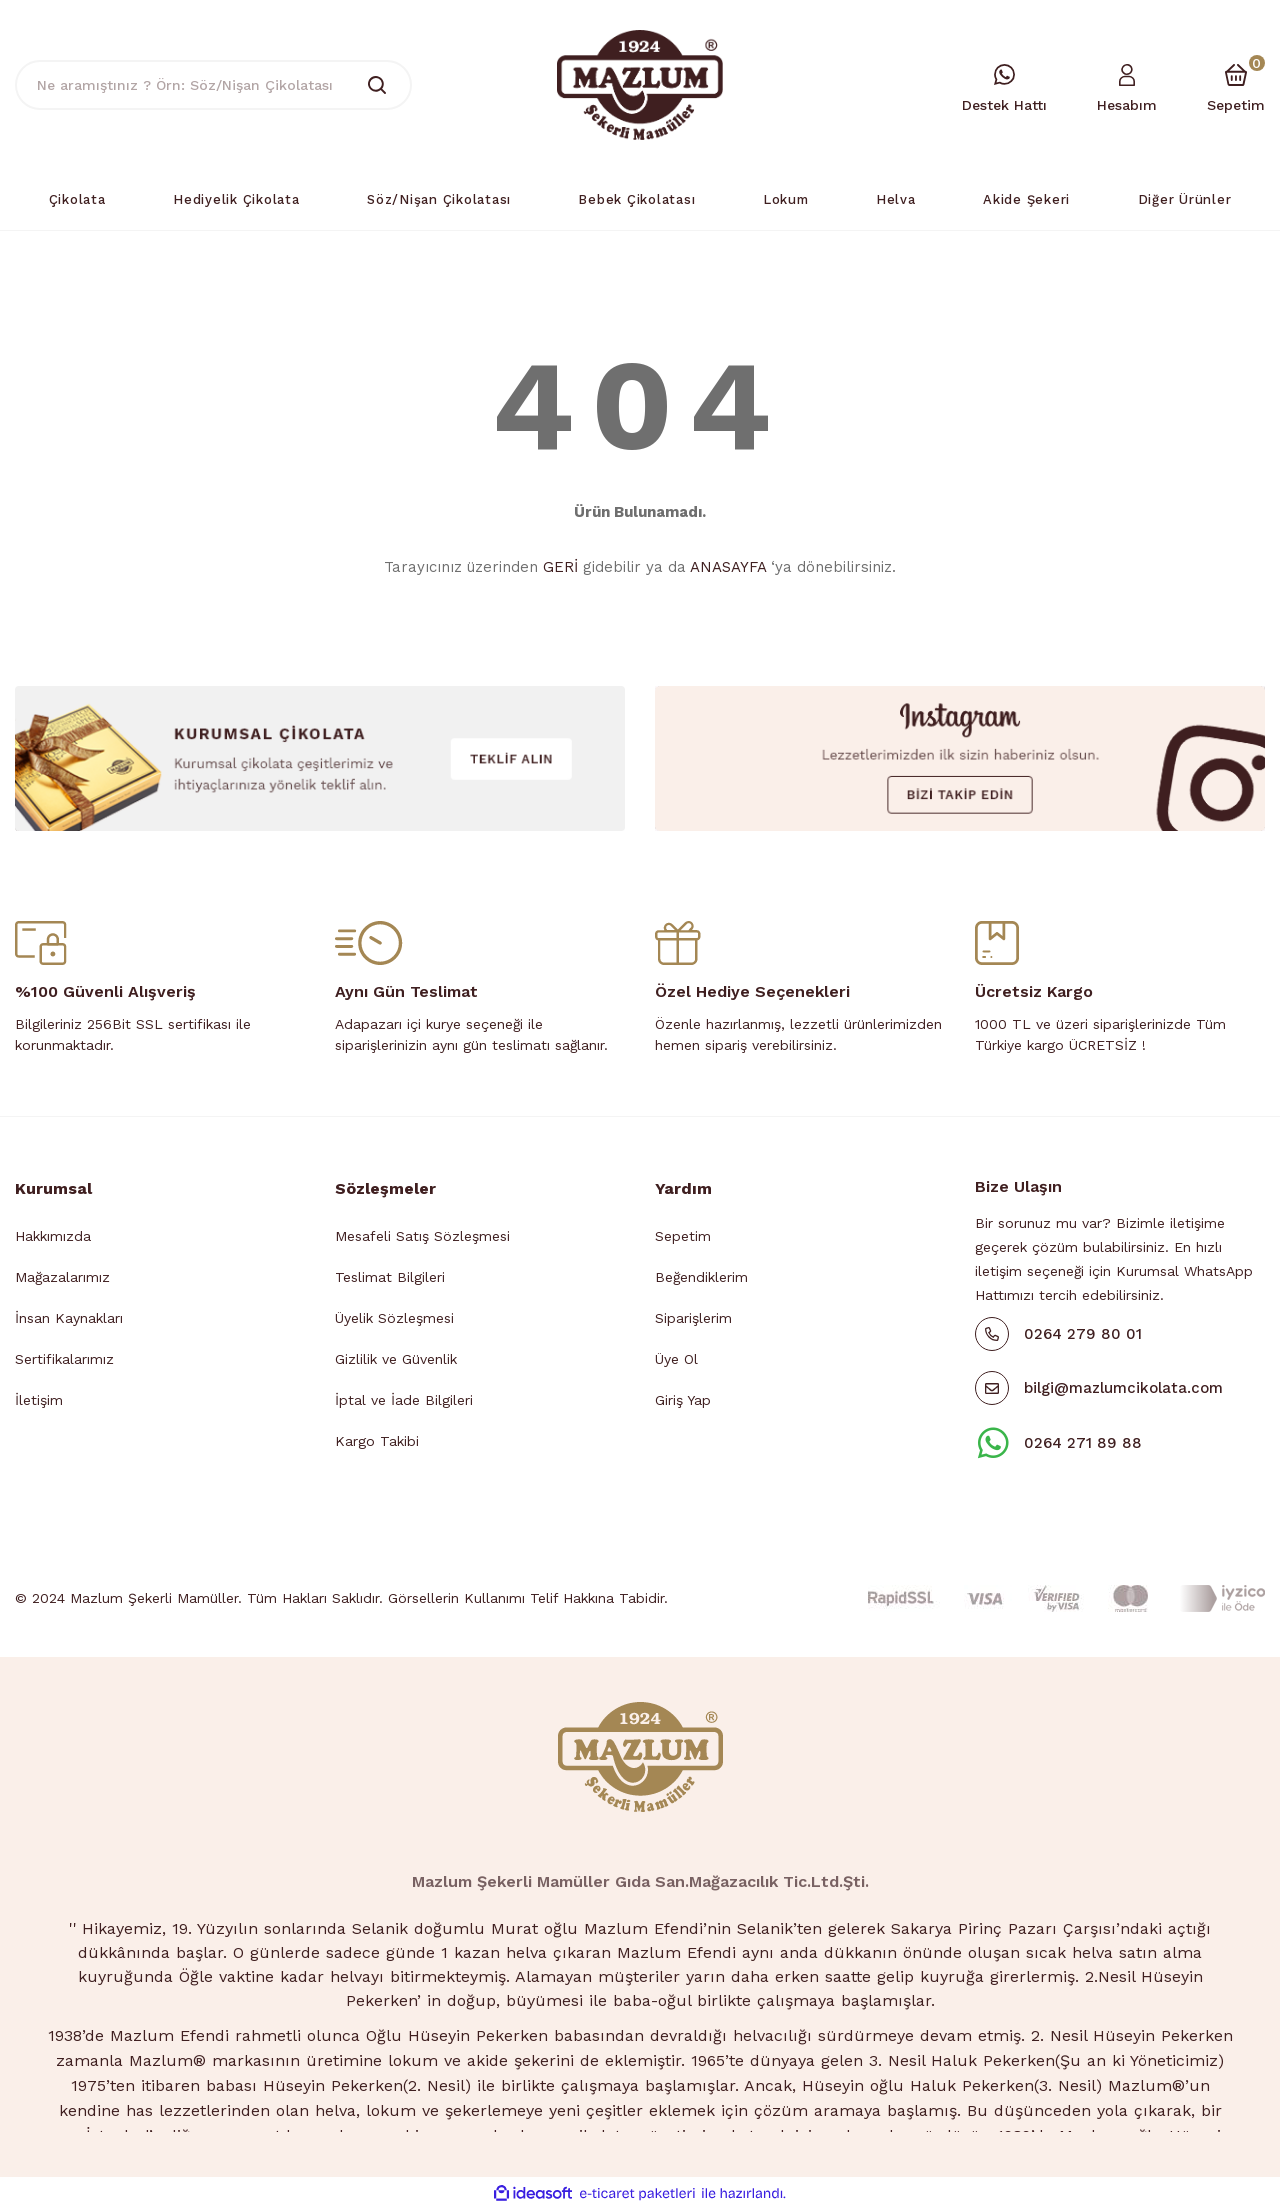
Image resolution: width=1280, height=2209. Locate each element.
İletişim (39, 1400)
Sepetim (683, 1236)
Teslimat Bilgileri (390, 1277)
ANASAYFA (728, 567)
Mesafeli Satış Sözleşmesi (422, 1236)
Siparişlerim (693, 1318)
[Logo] (639, 84)
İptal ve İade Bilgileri (404, 1400)
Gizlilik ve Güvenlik (396, 1359)
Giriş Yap (683, 1400)
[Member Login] (1127, 85)
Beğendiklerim (701, 1277)
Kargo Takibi (377, 1441)
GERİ (560, 567)
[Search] (213, 85)
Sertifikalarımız (64, 1359)
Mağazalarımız (62, 1277)
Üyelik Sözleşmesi (394, 1318)
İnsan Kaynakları (69, 1318)
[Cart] (1236, 85)
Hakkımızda (53, 1236)
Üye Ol (676, 1359)
